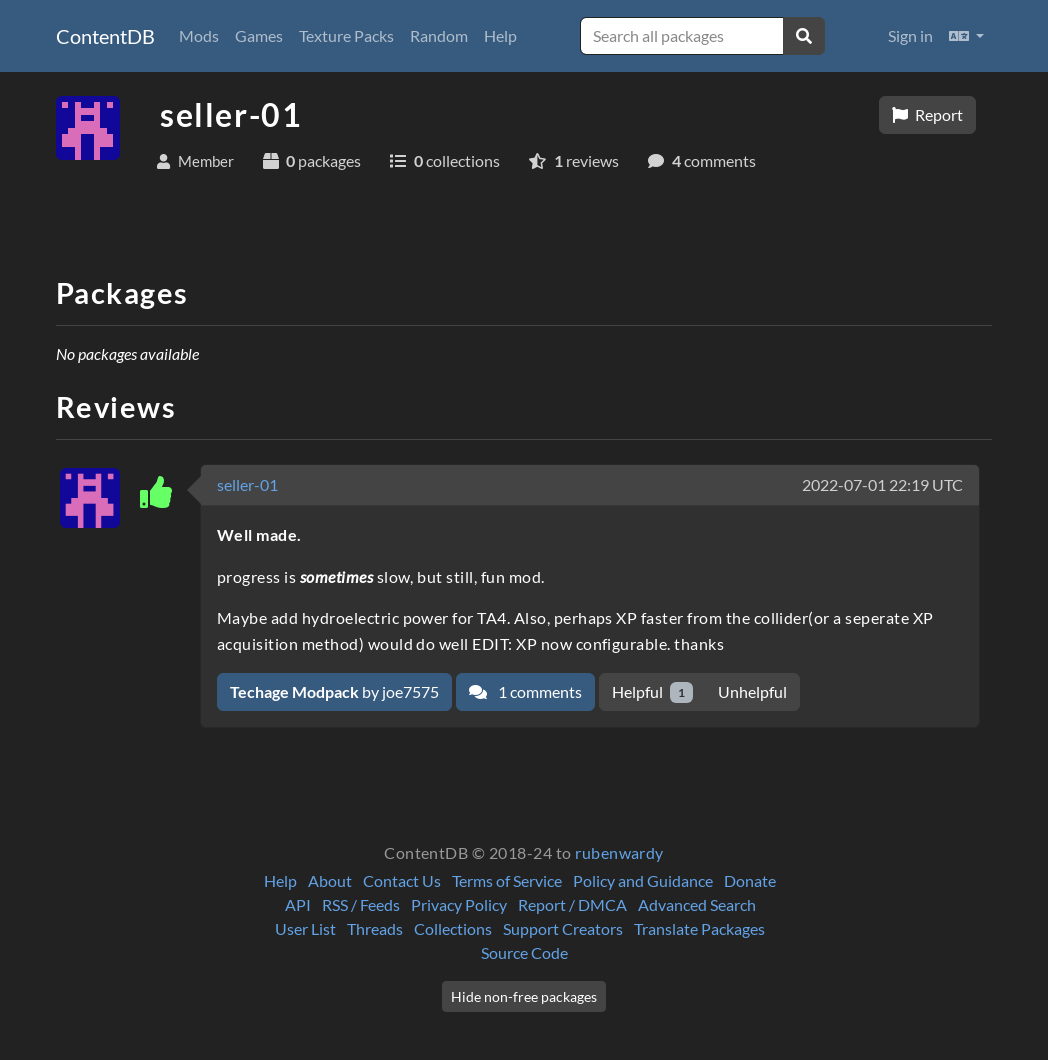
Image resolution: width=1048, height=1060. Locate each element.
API (298, 904)
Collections (453, 928)
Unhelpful (752, 691)
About (330, 880)
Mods (199, 35)
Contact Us (402, 880)
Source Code (524, 952)
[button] (966, 36)
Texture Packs (346, 35)
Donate (750, 880)
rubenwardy (619, 852)
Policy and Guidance (643, 880)
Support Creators (563, 928)
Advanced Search (697, 904)
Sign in (910, 35)
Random (439, 35)
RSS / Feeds (361, 904)
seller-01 (247, 484)
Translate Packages (699, 928)
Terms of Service (507, 880)
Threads (375, 928)
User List (305, 928)
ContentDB (105, 36)
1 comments (525, 691)
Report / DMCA (572, 904)
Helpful (652, 692)
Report (927, 114)
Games (259, 35)
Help (500, 35)
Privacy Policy (459, 904)
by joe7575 (334, 691)
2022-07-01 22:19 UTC (882, 484)
